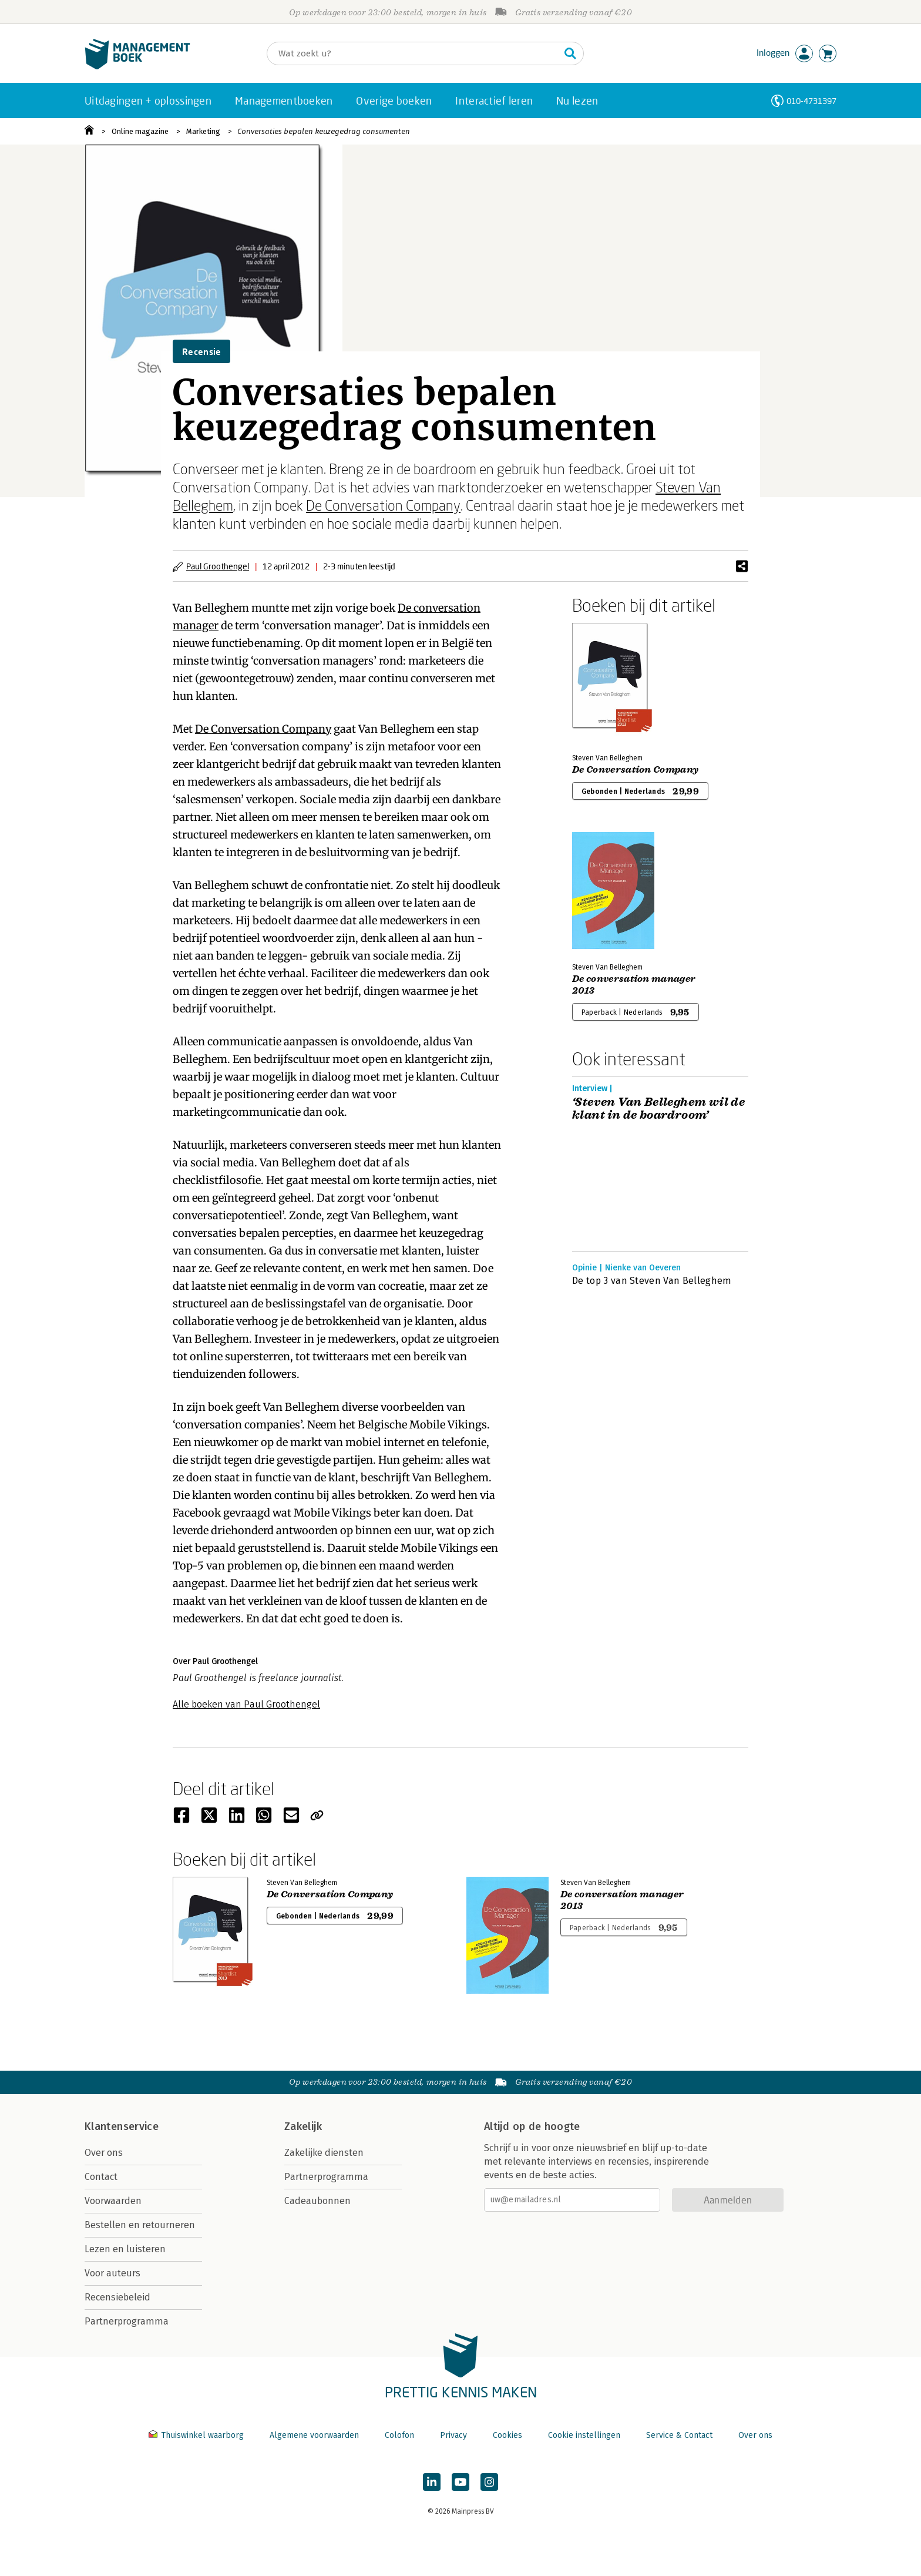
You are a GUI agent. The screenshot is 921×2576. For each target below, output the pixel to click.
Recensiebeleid (117, 2297)
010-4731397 (811, 101)
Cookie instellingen (584, 2435)
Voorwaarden (113, 2200)
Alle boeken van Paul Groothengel (246, 1704)
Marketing (203, 131)
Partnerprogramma (127, 2321)
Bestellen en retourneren (140, 2224)
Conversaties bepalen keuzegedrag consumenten (323, 131)
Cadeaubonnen (317, 2200)
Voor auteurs (112, 2273)
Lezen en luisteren (125, 2249)
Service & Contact (679, 2435)
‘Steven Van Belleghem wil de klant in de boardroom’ (658, 1109)
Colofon (399, 2435)
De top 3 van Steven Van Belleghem (652, 1280)
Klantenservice (122, 2126)
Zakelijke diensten (324, 2152)
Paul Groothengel (217, 566)
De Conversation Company (383, 505)
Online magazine (140, 131)
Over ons (104, 2152)
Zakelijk (303, 2126)
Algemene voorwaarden (314, 2435)
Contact (101, 2176)
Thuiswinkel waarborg (197, 2435)
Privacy (453, 2435)
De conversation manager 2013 (633, 985)
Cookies (507, 2435)
